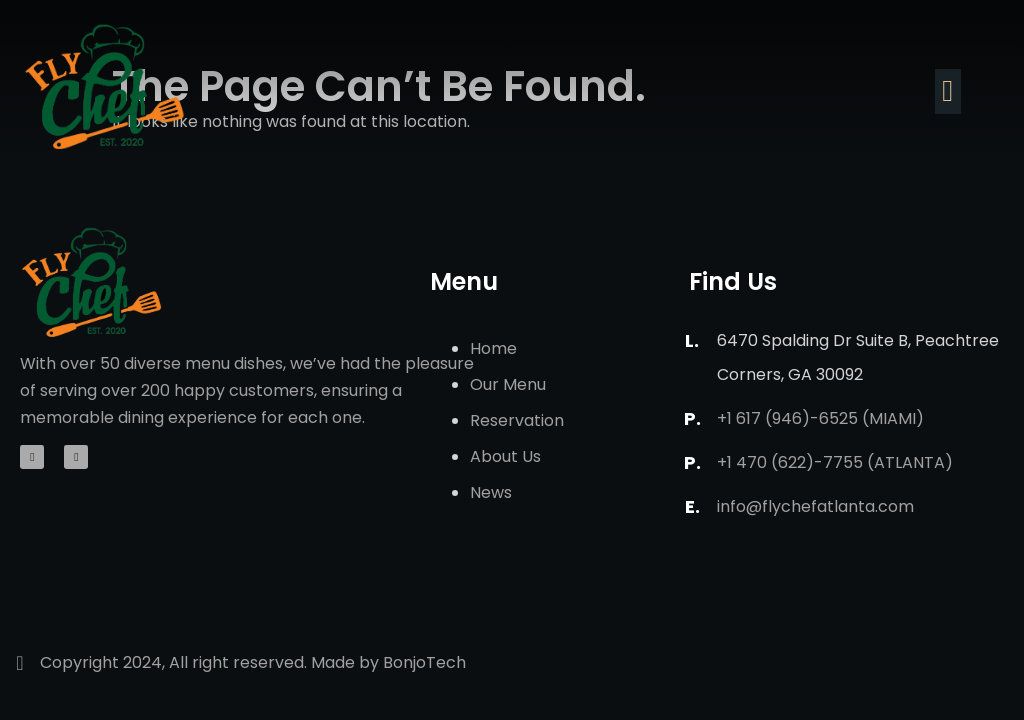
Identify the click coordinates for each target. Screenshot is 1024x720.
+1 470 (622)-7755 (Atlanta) (835, 462)
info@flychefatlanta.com (815, 506)
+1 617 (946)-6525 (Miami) (820, 418)
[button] (948, 91)
